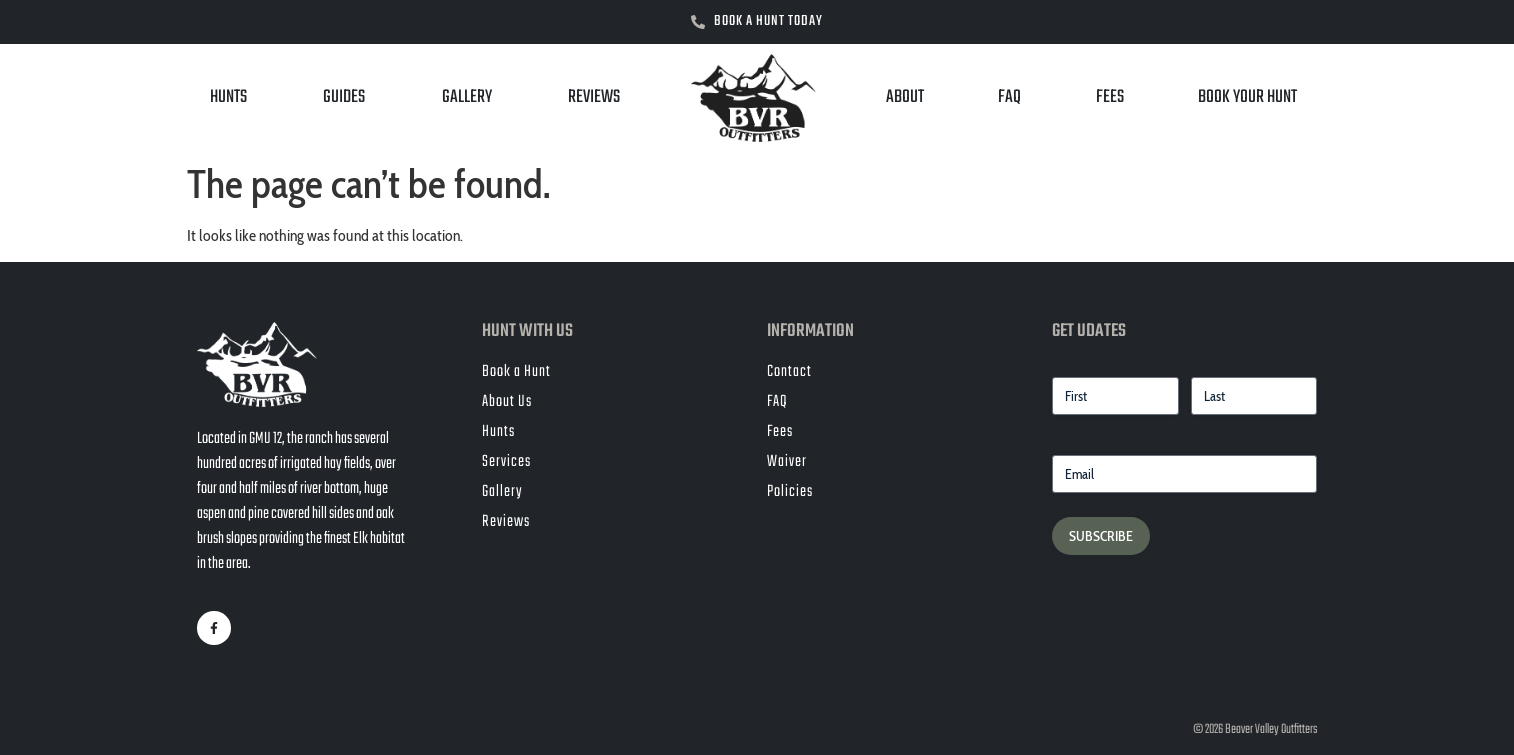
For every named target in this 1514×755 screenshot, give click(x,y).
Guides (344, 97)
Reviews (594, 97)
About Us (507, 402)
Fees (1110, 97)
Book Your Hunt (1247, 97)
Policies (790, 492)
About (905, 97)
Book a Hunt (516, 372)
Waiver (787, 462)
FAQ (1009, 97)
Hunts (228, 97)
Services (506, 462)
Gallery (467, 97)
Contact (789, 372)
